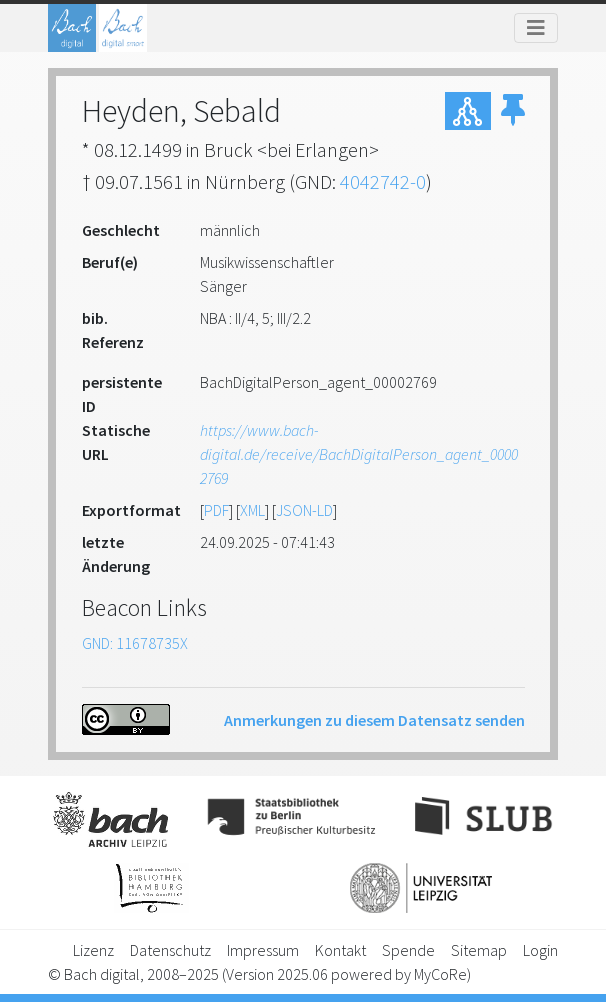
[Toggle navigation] (536, 28)
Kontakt (340, 950)
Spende (408, 950)
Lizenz (93, 950)
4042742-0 (383, 181)
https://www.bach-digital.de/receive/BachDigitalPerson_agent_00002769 (359, 454)
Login (540, 950)
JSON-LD (304, 510)
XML (252, 510)
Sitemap (479, 950)
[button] (513, 111)
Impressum (263, 950)
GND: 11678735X (135, 643)
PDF (216, 510)
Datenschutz (170, 950)
